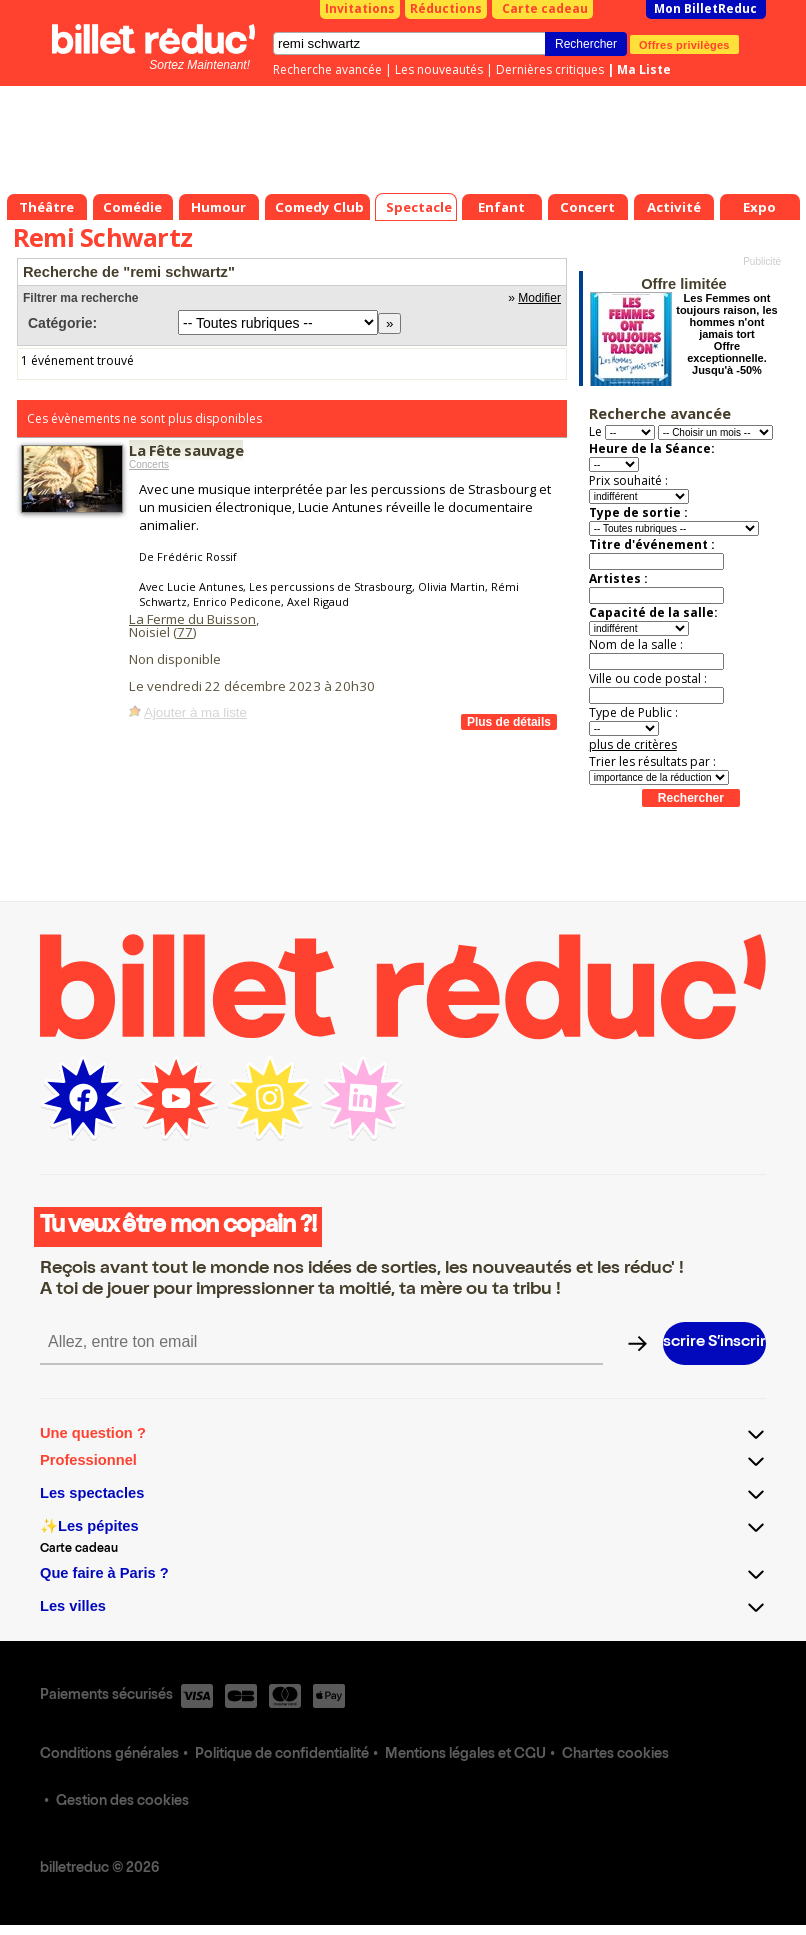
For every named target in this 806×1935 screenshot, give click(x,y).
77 (185, 632)
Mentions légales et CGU (465, 1755)
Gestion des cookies (122, 1802)
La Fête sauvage (186, 450)
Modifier (539, 298)
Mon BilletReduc (705, 8)
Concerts (149, 464)
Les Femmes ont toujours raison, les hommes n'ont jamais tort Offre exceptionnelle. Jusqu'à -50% (726, 334)
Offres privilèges (684, 44)
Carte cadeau (545, 8)
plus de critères (633, 744)
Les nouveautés (439, 69)
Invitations (360, 8)
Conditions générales (109, 1755)
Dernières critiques (550, 69)
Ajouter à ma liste (195, 712)
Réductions (446, 8)
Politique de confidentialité (282, 1755)
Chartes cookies (615, 1755)
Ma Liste (644, 69)
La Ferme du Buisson (192, 619)
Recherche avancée (327, 69)
